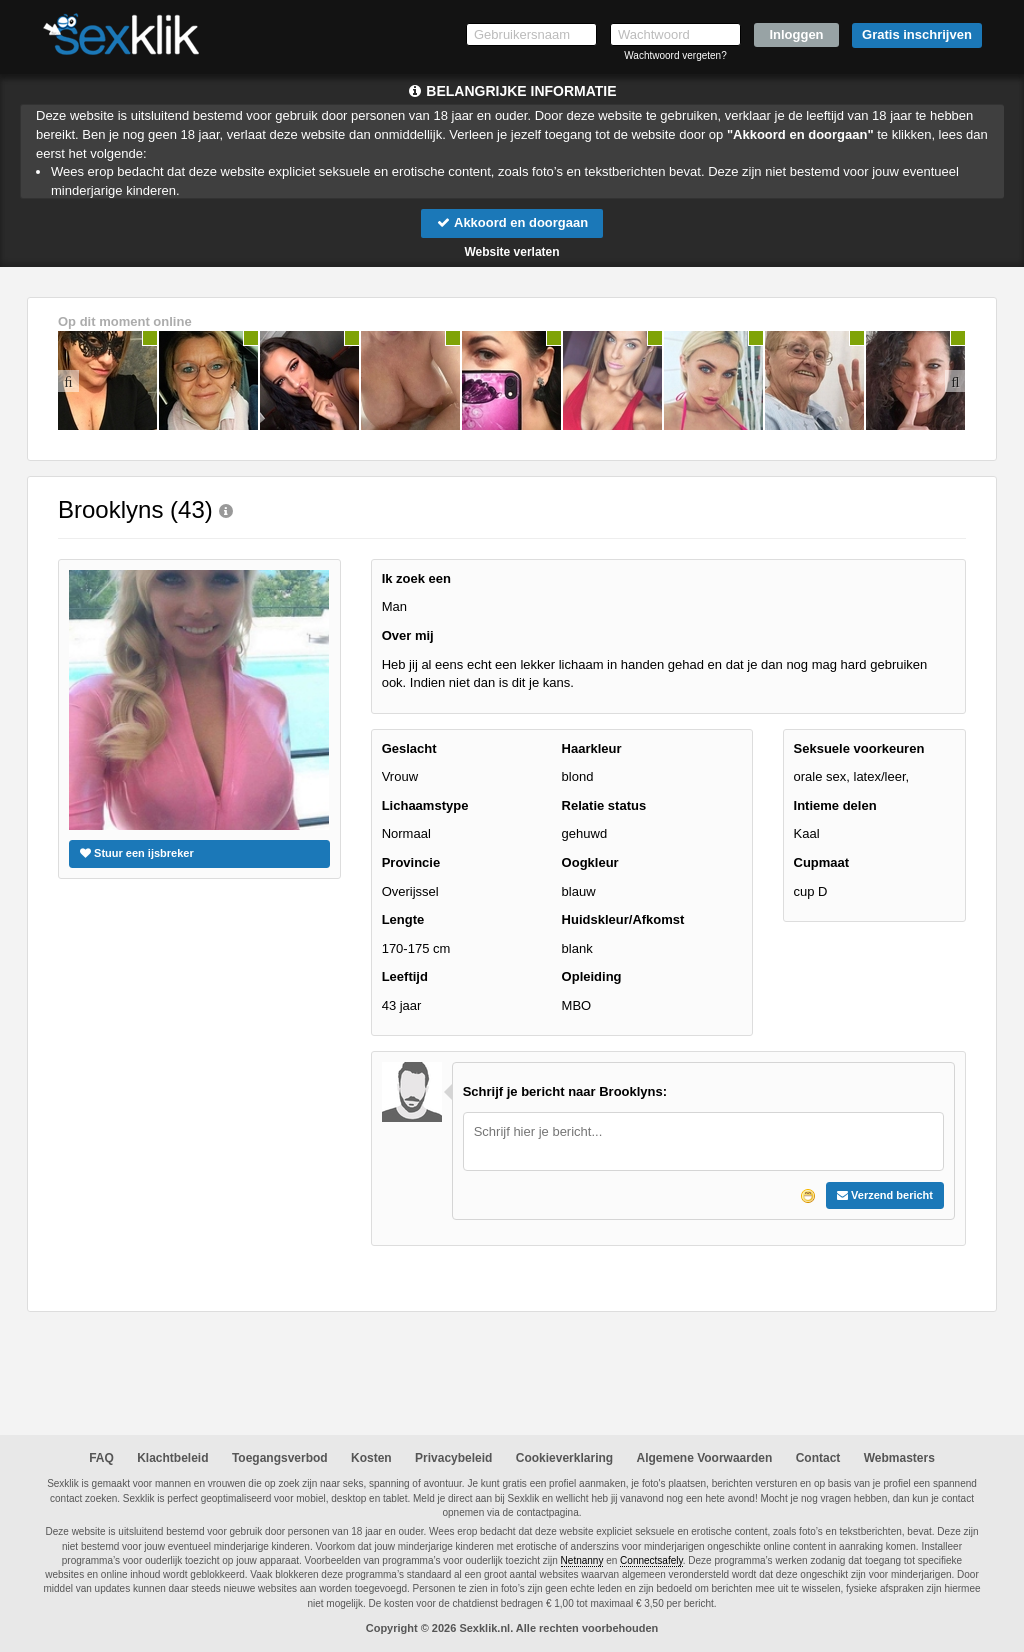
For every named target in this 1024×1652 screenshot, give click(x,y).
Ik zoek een (416, 578)
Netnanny (582, 1560)
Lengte (403, 919)
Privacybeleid (453, 1458)
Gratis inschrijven (917, 34)
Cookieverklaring (564, 1458)
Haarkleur (592, 748)
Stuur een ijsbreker (137, 853)
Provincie (411, 862)
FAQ (101, 1458)
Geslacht (409, 748)
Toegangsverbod (280, 1458)
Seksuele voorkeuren (859, 748)
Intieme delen (835, 805)
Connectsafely (651, 1560)
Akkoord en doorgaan (512, 222)
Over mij (408, 635)
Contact (818, 1458)
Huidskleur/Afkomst (623, 919)
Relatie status (604, 805)
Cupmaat (822, 862)
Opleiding (592, 976)
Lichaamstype (425, 805)
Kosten (371, 1458)
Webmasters (899, 1458)
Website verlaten (511, 252)
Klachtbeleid (172, 1458)
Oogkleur (590, 862)
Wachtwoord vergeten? (675, 55)
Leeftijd (405, 976)
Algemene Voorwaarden (704, 1458)
